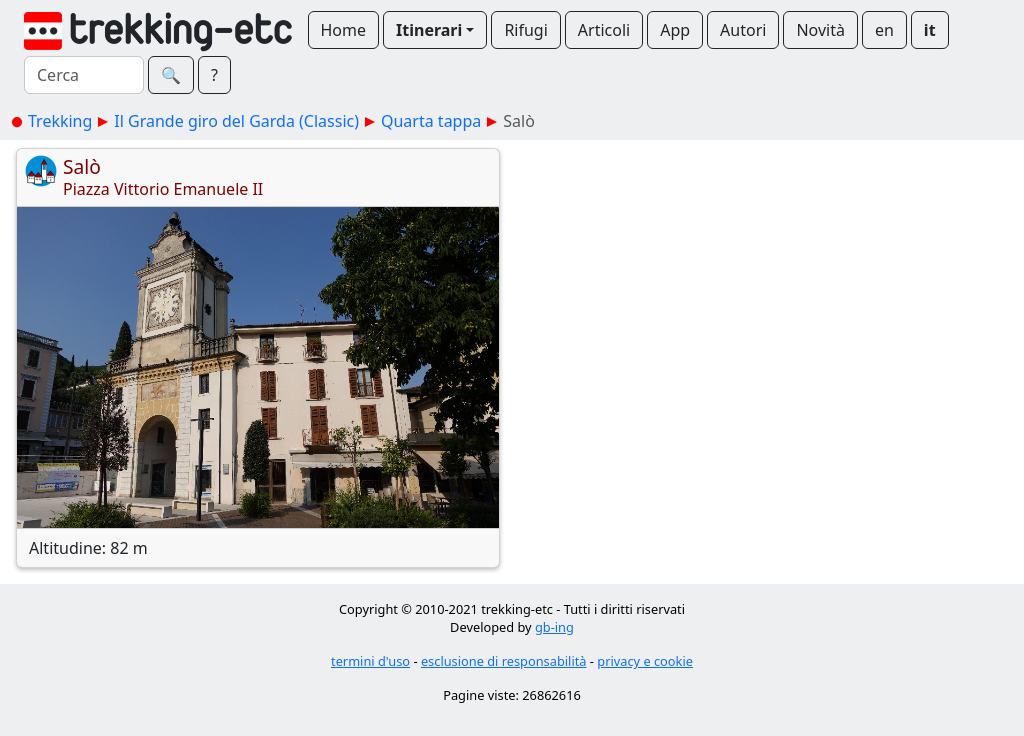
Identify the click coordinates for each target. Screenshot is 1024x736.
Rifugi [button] (525, 30)
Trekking (60, 121)
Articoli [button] (604, 30)
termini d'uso (370, 661)
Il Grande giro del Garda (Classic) (236, 121)
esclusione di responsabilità (504, 661)
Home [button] (344, 30)
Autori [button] (743, 30)
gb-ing (554, 627)
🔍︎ (171, 75)
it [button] (930, 30)
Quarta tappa (431, 121)
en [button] (884, 30)
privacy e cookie (645, 661)
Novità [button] (820, 30)
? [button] (214, 75)
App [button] (675, 30)
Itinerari (429, 30)
